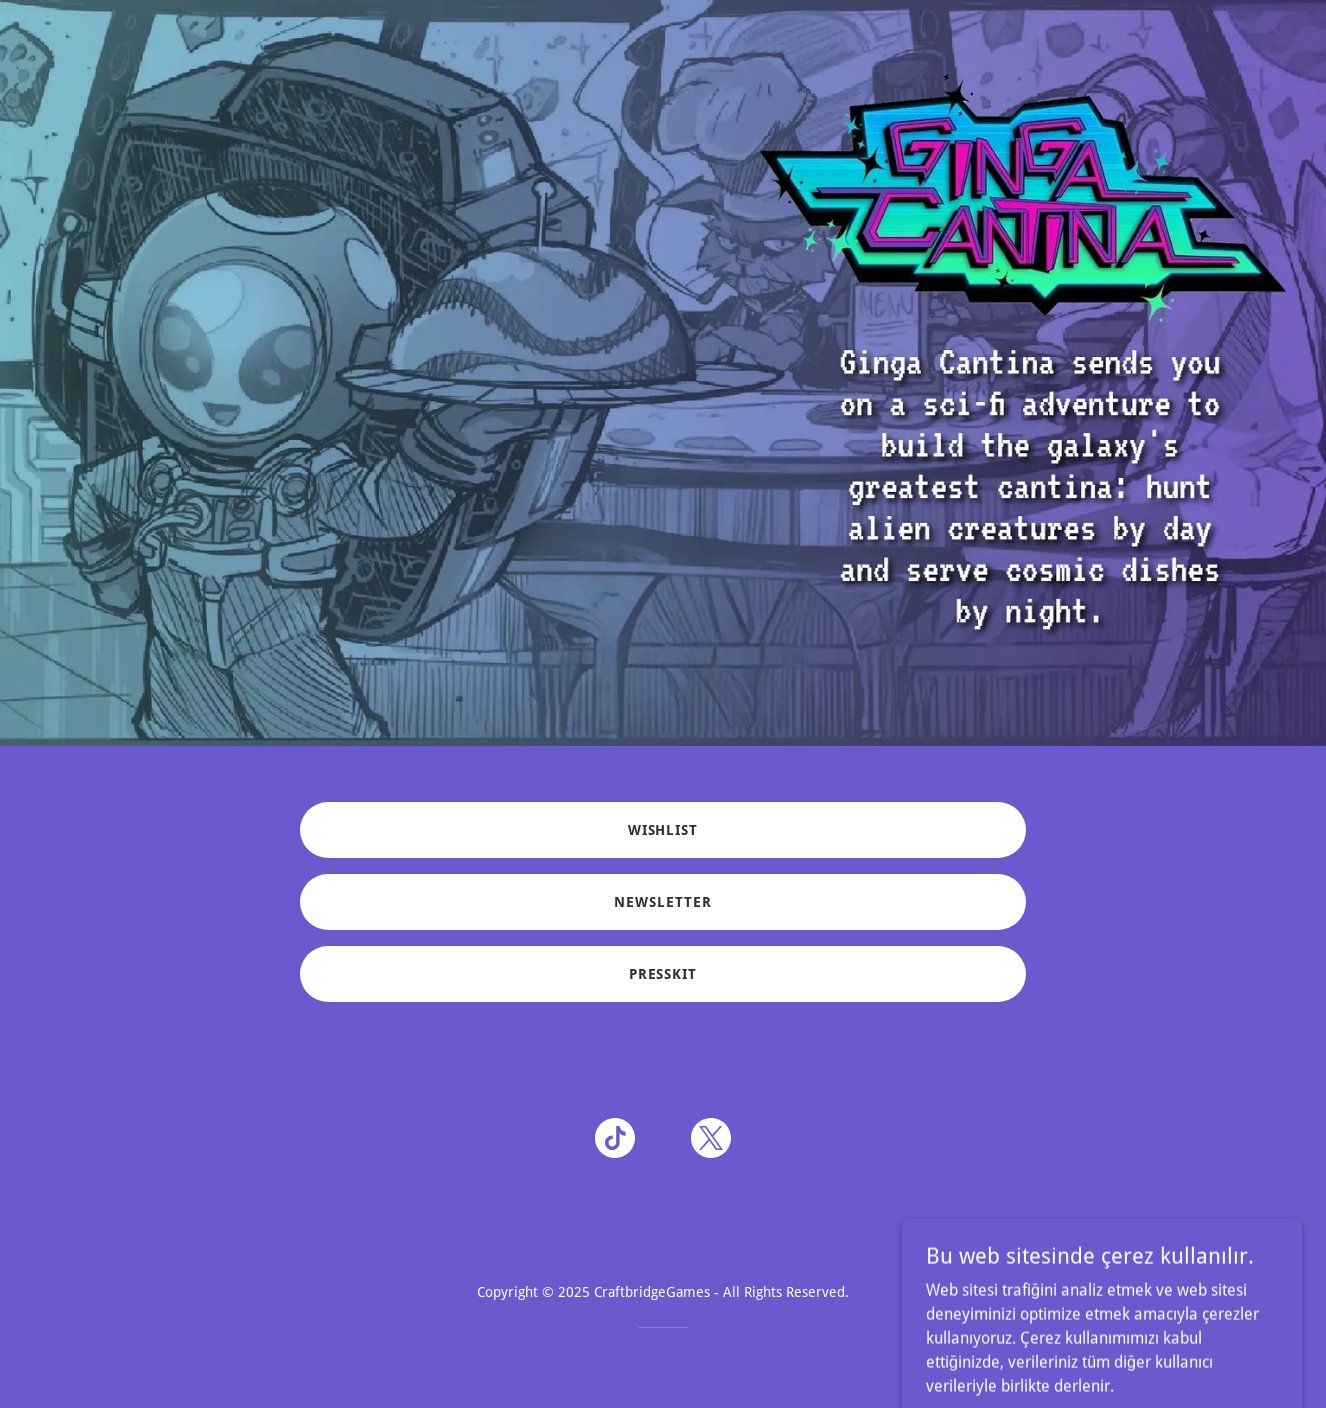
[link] (615, 1142)
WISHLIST (663, 830)
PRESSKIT (663, 974)
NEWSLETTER (663, 902)
